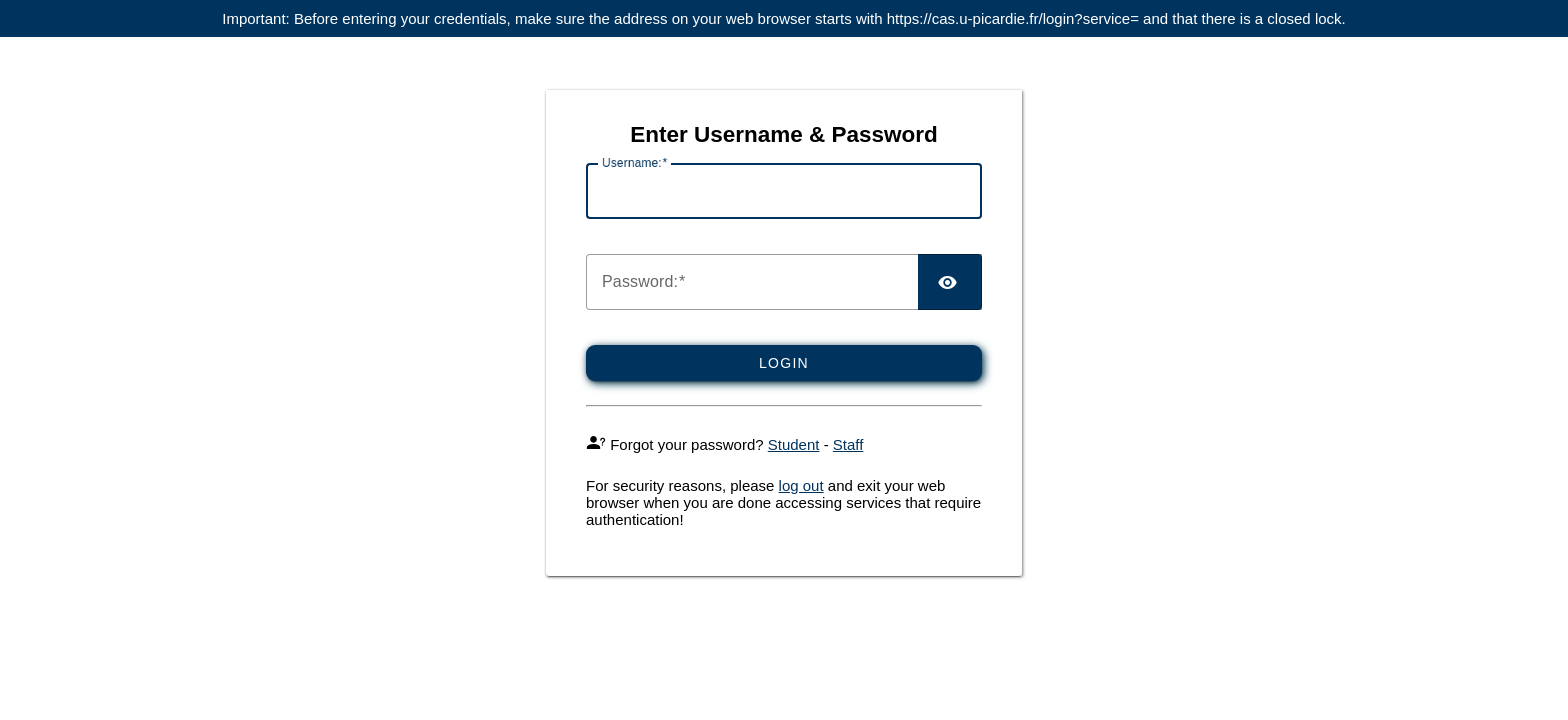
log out (801, 485)
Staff (848, 444)
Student (794, 444)
